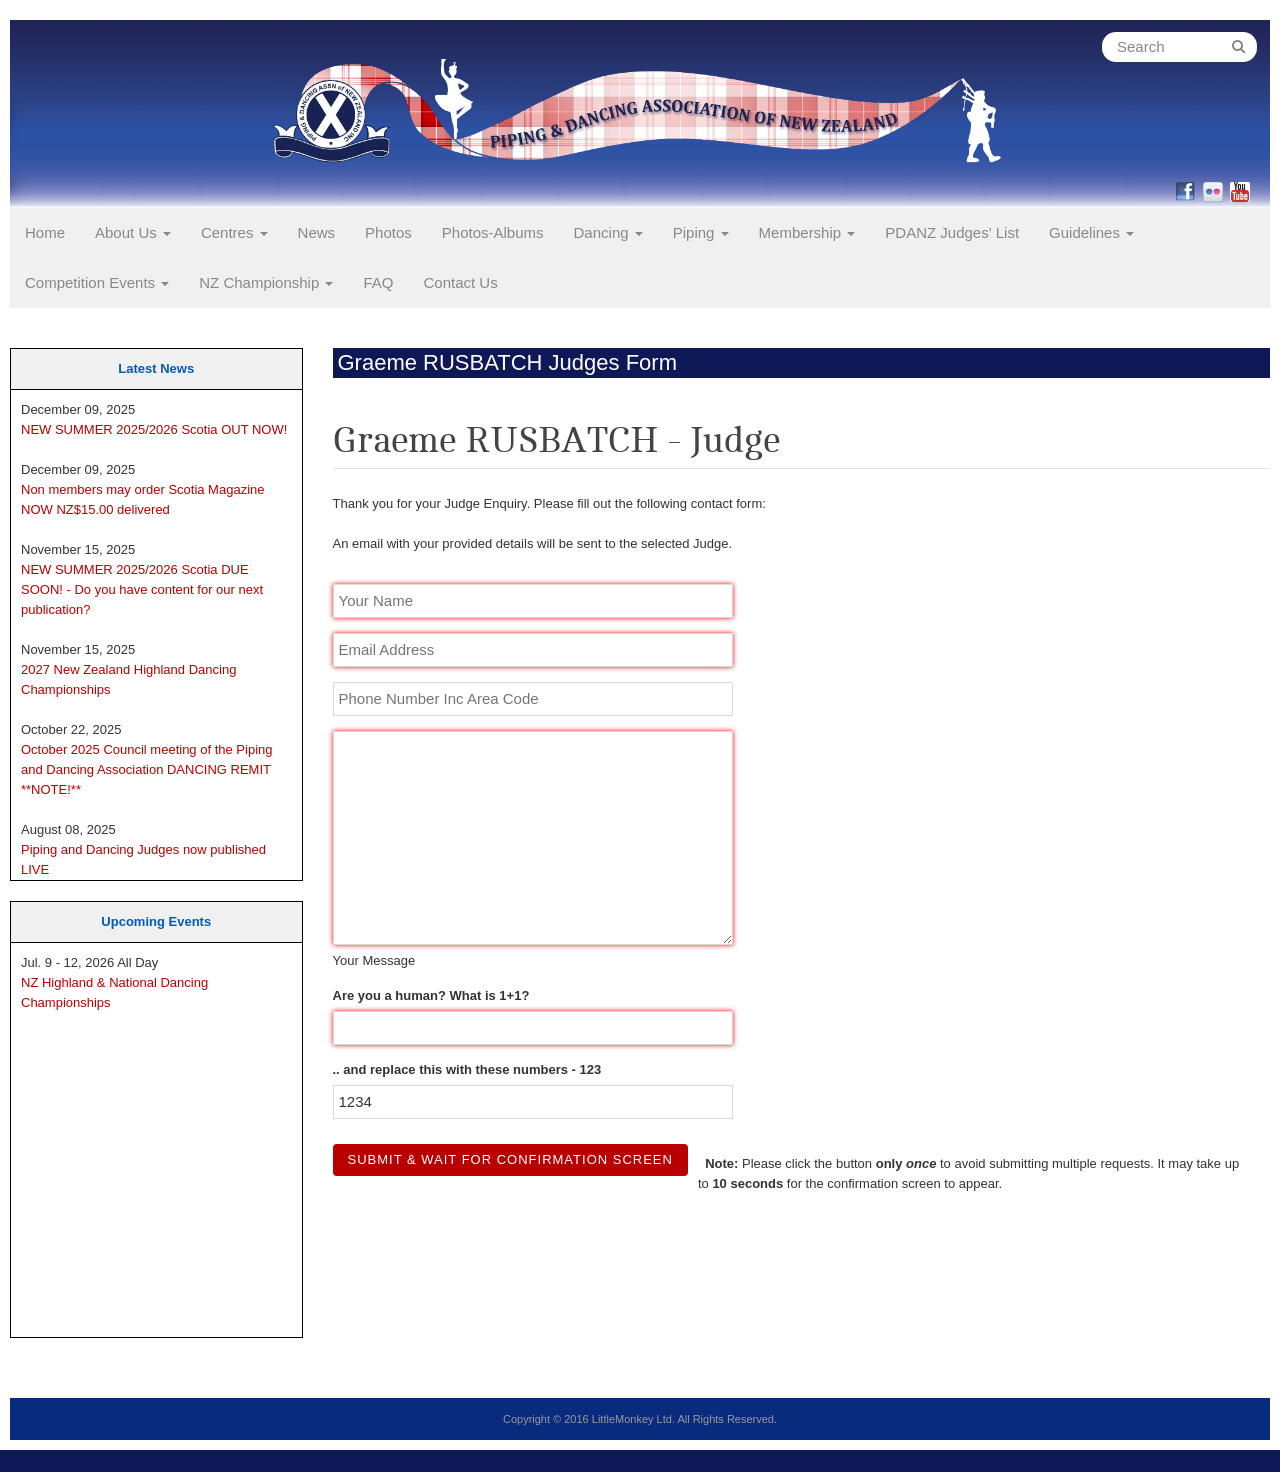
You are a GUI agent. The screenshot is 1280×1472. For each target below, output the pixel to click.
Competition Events (97, 282)
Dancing (608, 232)
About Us (133, 232)
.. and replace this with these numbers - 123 (467, 1069)
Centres (234, 232)
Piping (701, 232)
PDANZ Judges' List (952, 232)
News (317, 232)
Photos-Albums (493, 232)
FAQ (378, 282)
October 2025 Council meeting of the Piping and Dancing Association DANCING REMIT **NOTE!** (147, 769)
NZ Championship (266, 282)
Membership (807, 232)
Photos (388, 232)
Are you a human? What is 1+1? (431, 995)
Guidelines (1091, 232)
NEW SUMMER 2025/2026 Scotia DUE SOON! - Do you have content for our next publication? (142, 589)
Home (45, 232)
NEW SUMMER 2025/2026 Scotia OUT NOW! (154, 429)
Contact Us (460, 282)
